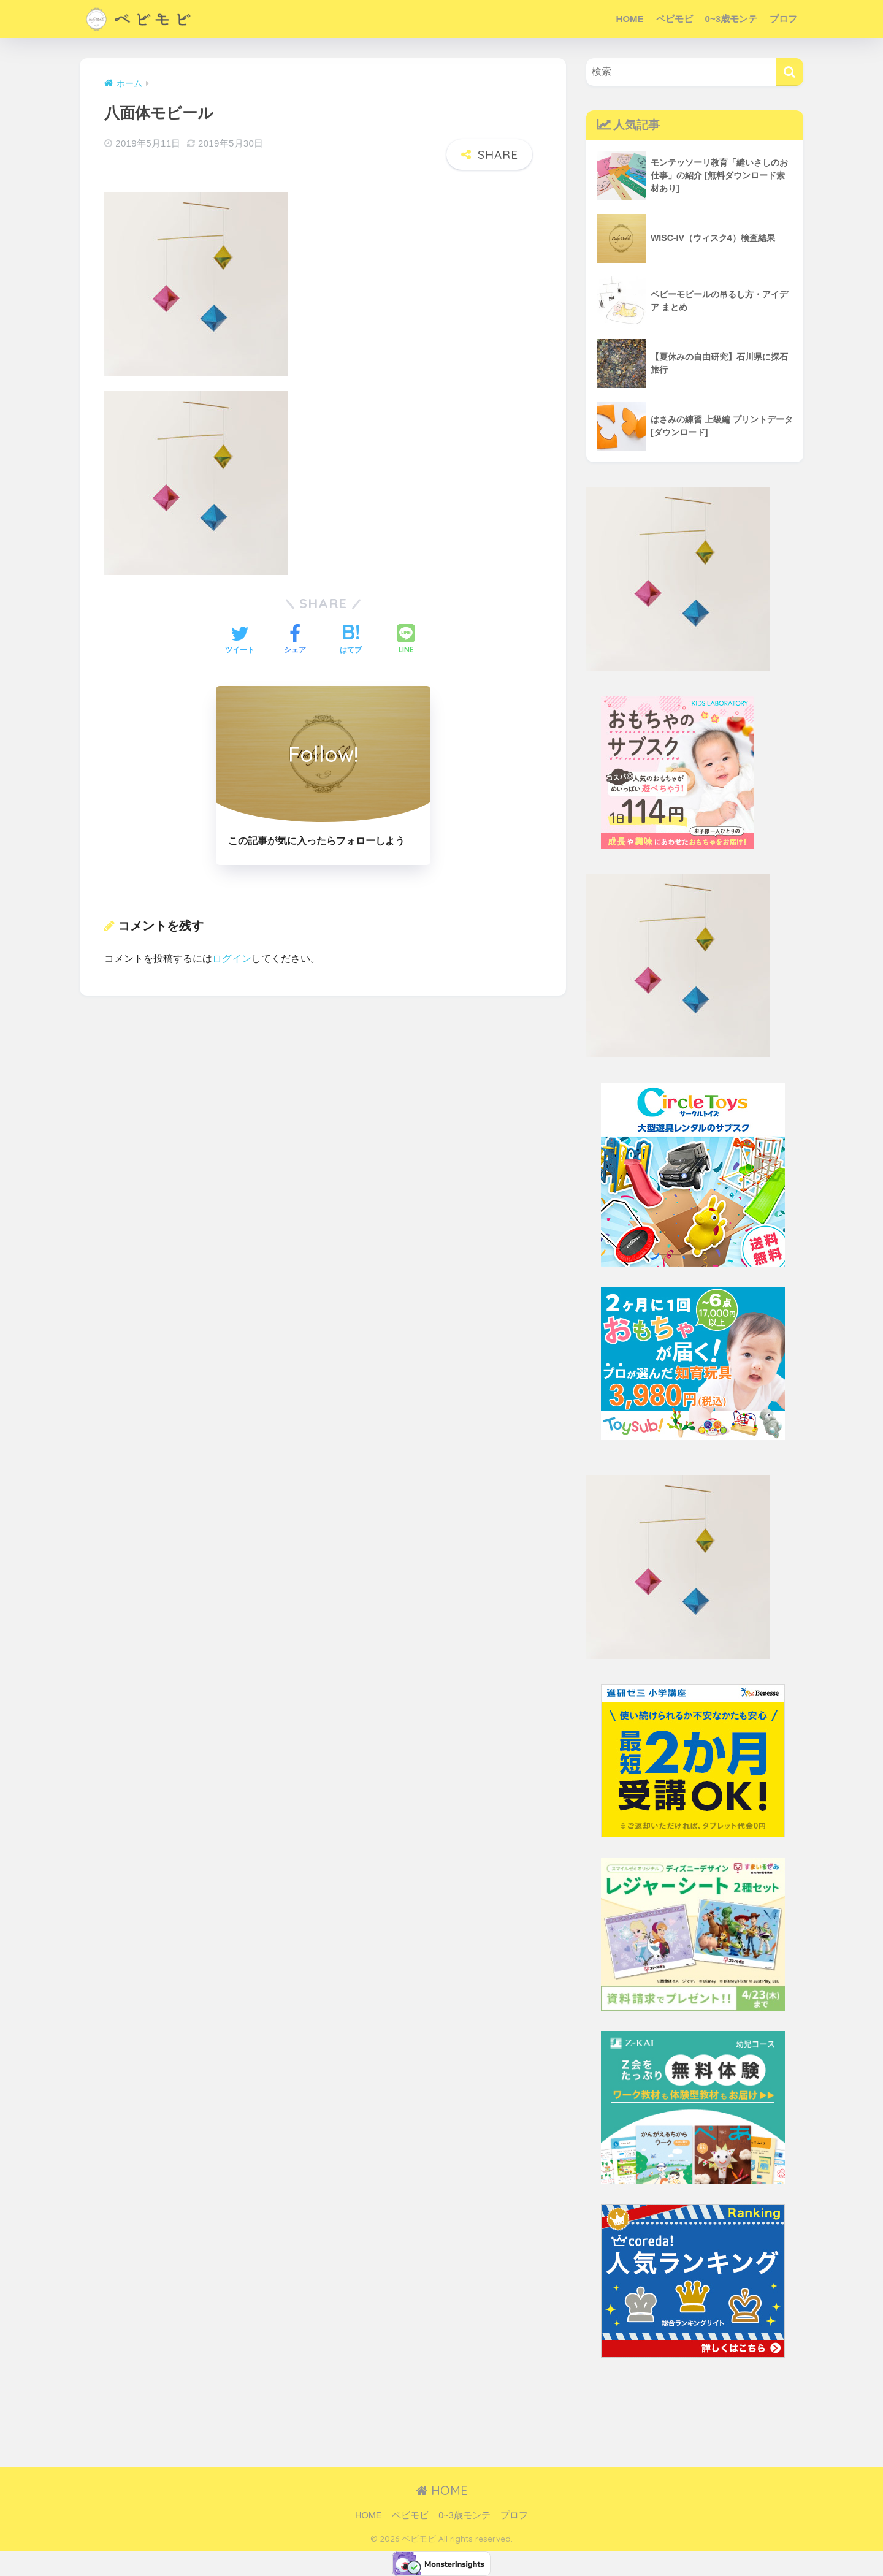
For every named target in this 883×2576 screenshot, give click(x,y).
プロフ (783, 18)
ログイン (231, 945)
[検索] (789, 72)
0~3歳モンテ (731, 18)
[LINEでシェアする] (406, 629)
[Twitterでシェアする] (239, 629)
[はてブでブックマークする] (351, 629)
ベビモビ (674, 18)
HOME (630, 18)
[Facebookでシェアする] (295, 629)
